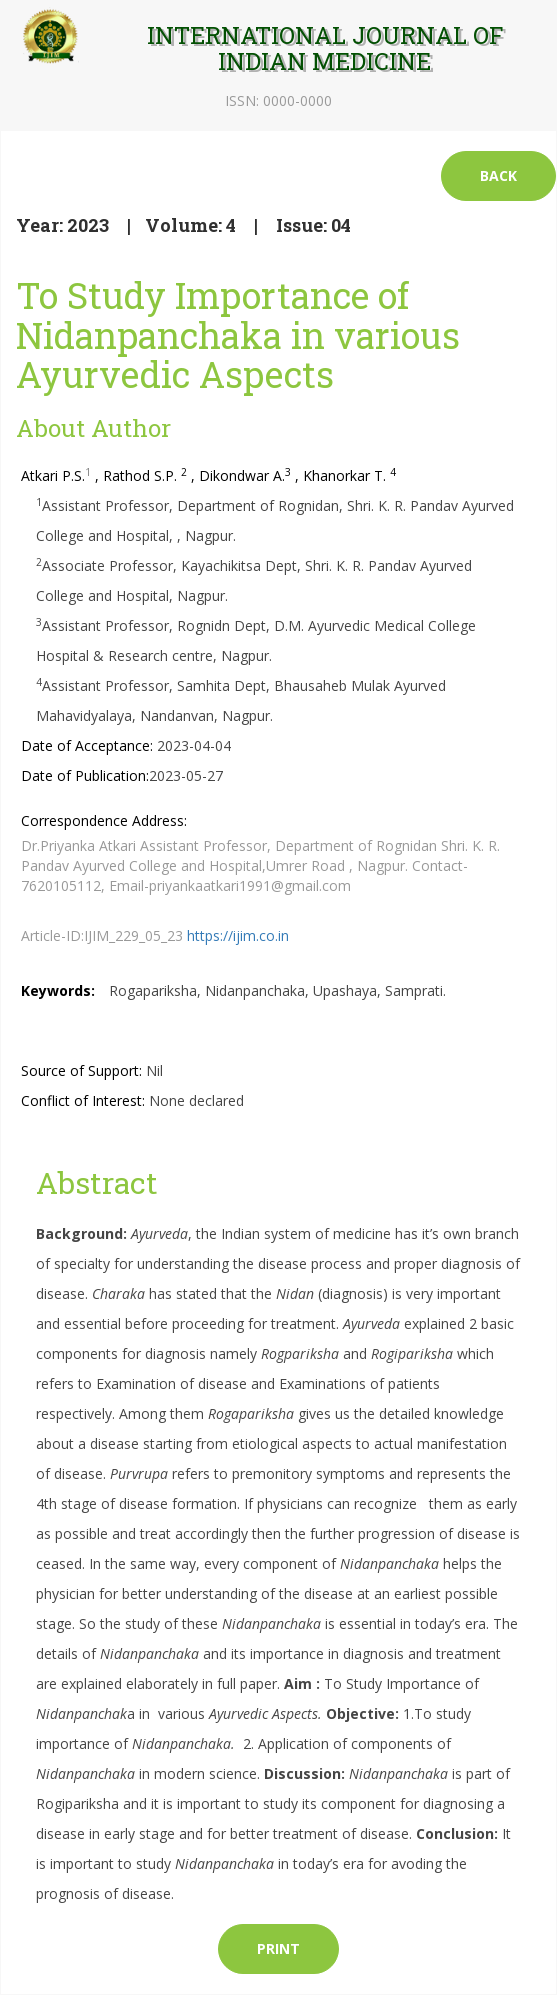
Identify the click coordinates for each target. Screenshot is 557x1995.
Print (278, 1948)
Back (498, 175)
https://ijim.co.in (238, 935)
